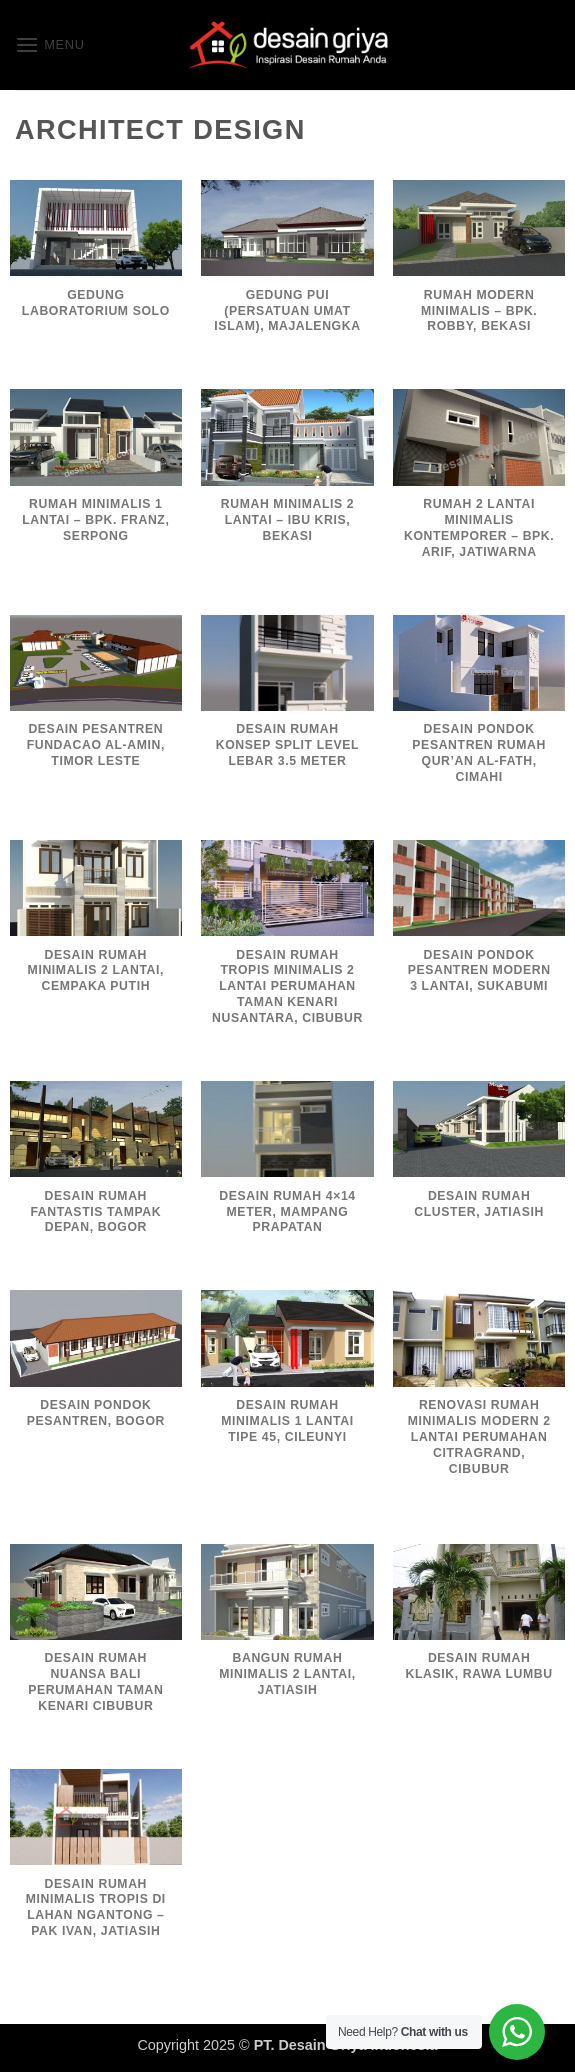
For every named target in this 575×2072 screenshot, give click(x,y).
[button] (50, 44)
